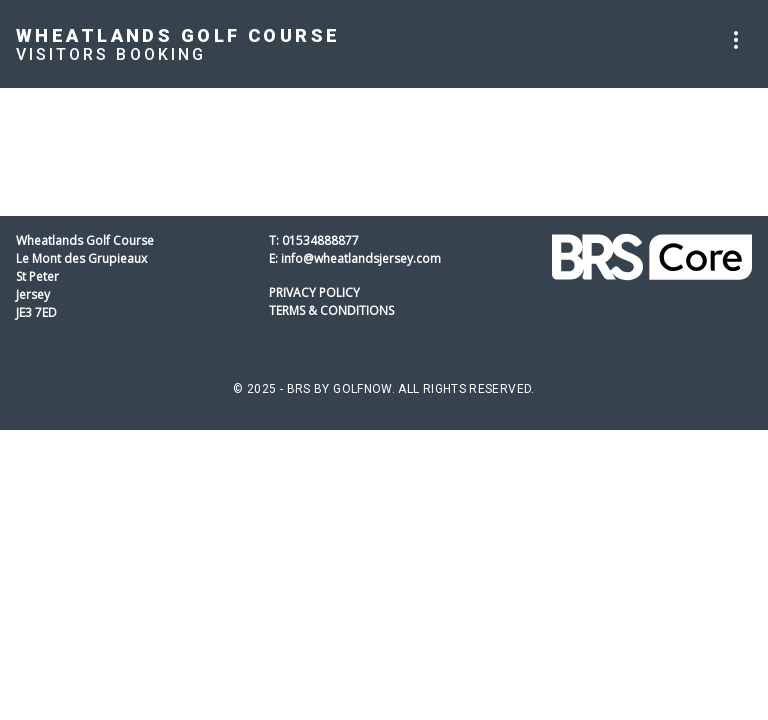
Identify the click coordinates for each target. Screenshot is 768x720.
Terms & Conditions (331, 310)
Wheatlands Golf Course (178, 35)
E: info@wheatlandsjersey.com (355, 258)
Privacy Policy (314, 292)
